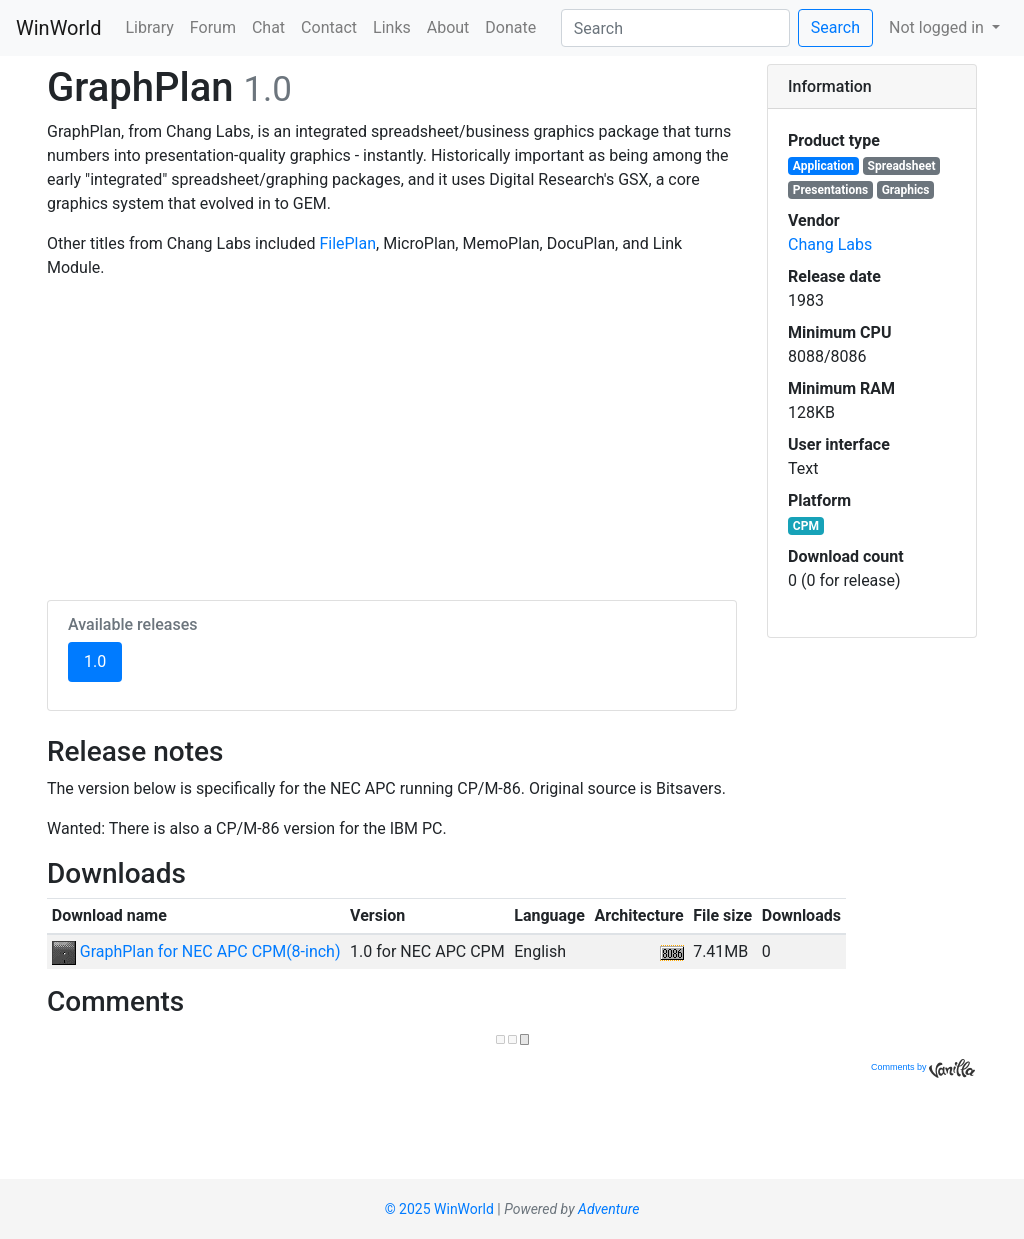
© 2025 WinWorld (439, 1209)
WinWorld (58, 28)
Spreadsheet (902, 166)
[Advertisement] (392, 436)
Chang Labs (830, 244)
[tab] (872, 87)
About (448, 27)
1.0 (103, 660)
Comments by (923, 1067)
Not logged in (938, 27)
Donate (510, 27)
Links (392, 27)
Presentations (830, 190)
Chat (268, 27)
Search (835, 27)
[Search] (675, 28)
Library (149, 27)
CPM (806, 526)
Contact (329, 27)
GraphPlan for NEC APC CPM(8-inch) (196, 951)
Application (823, 166)
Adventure (608, 1209)
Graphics (906, 190)
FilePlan (347, 243)
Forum (213, 27)
